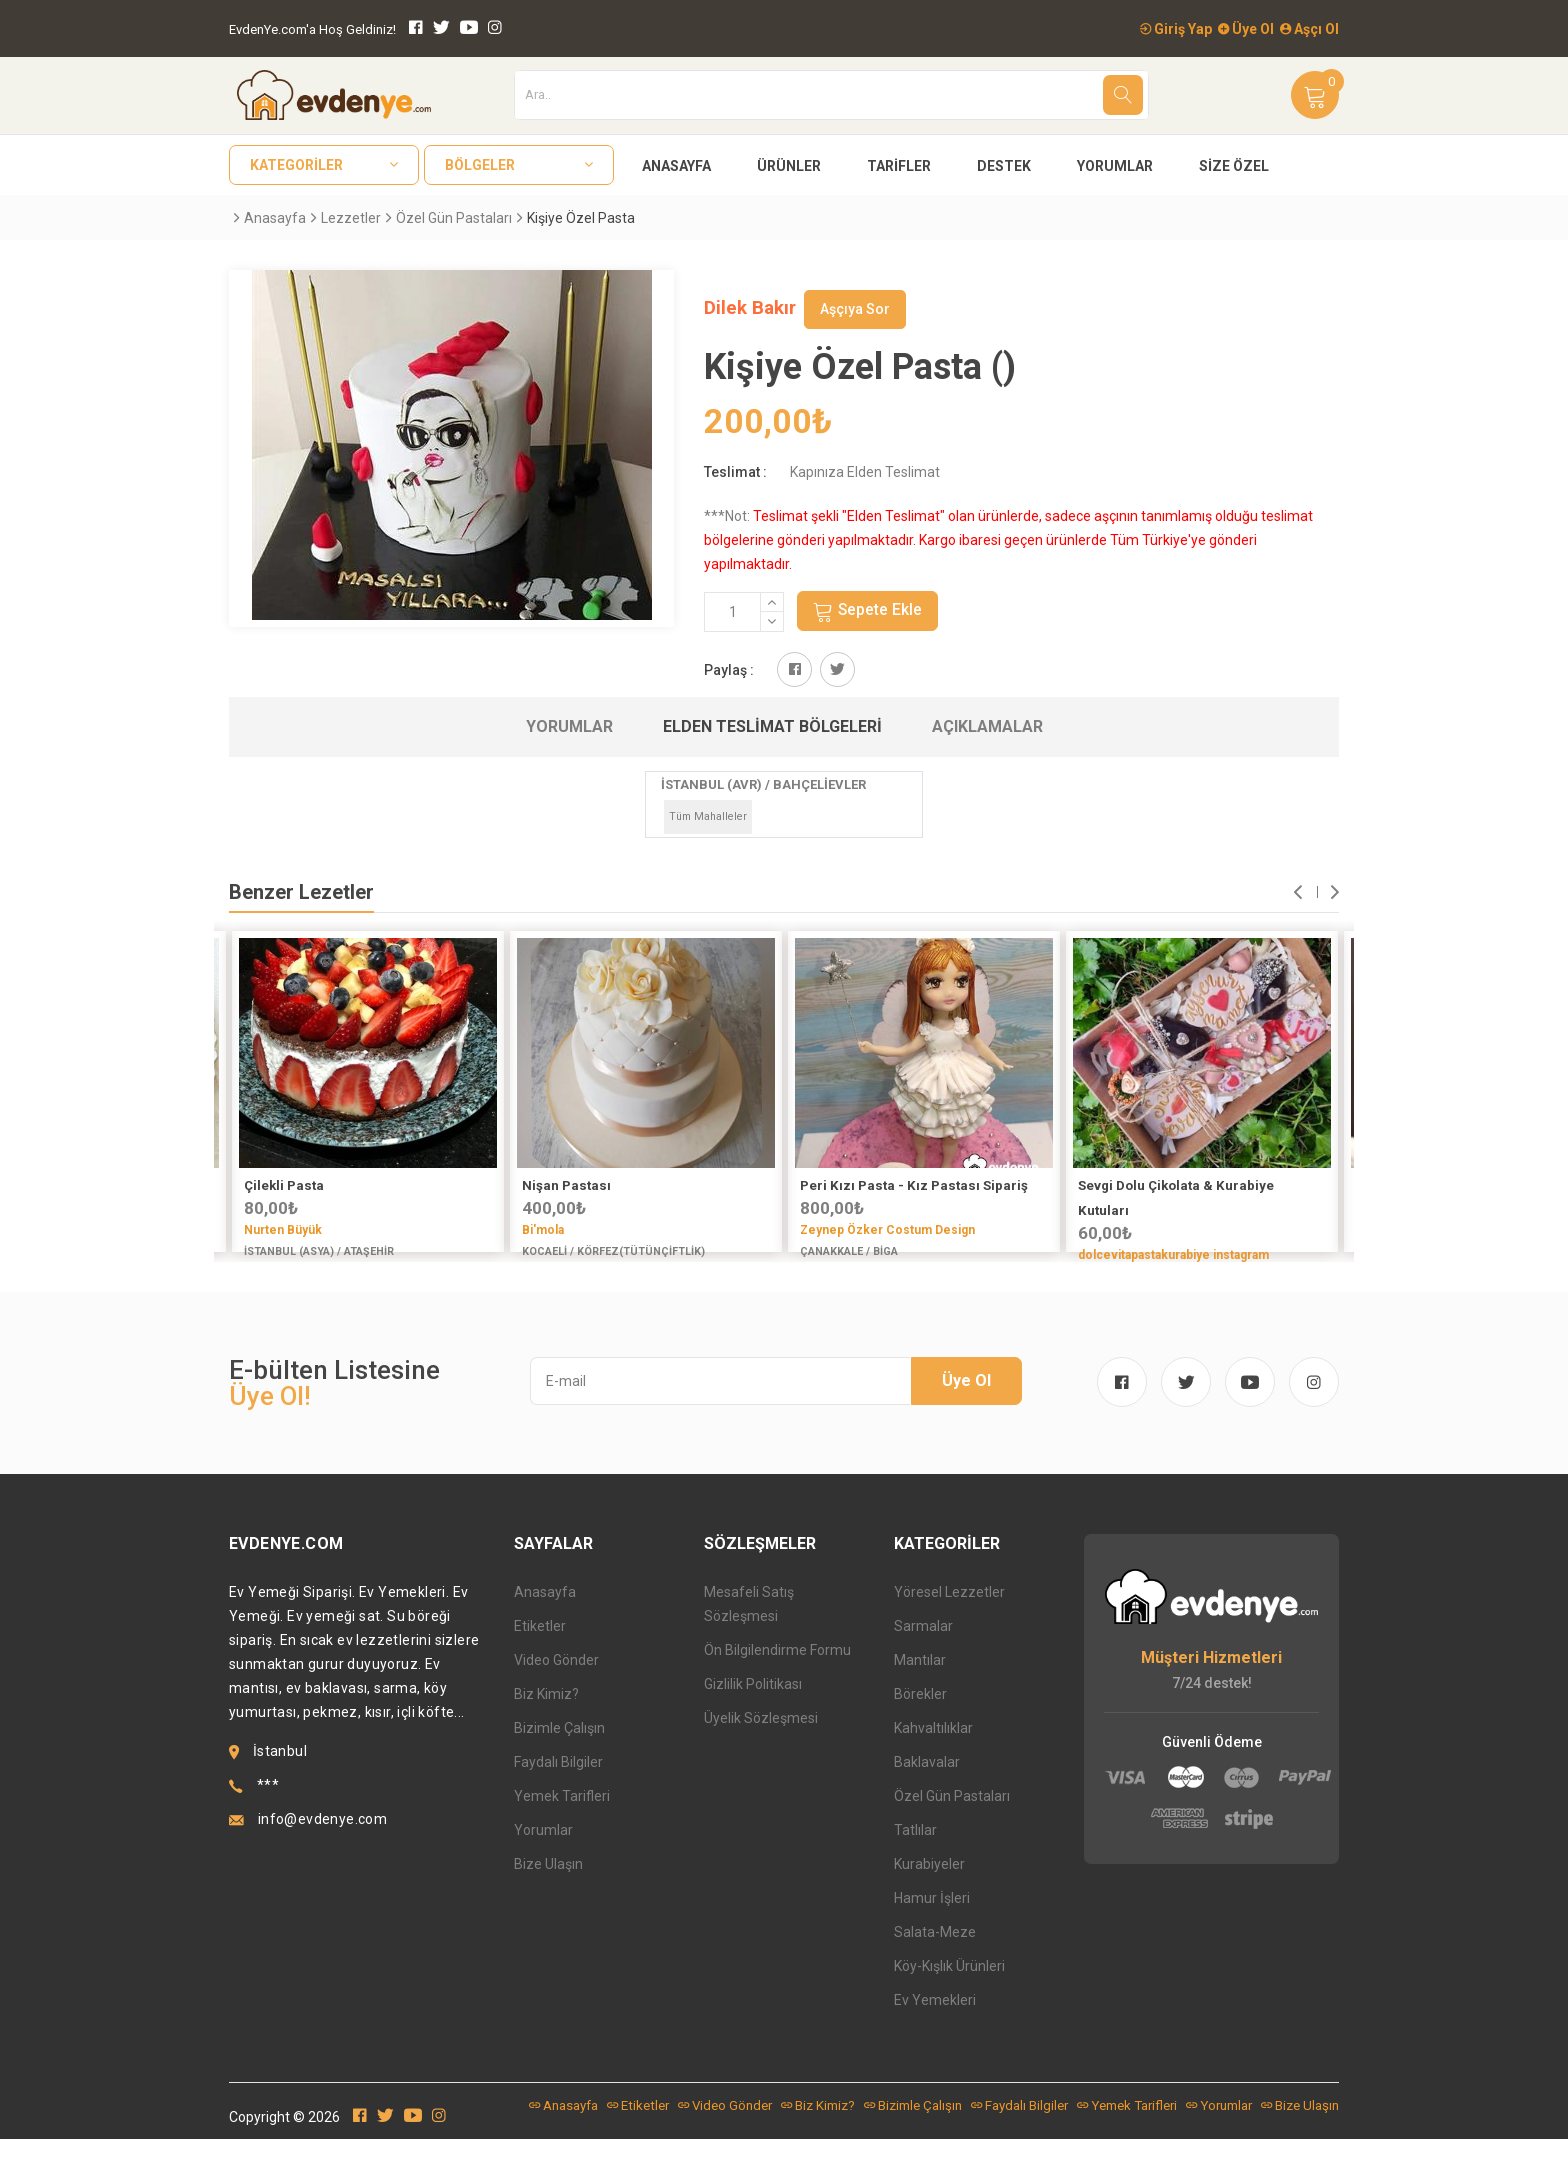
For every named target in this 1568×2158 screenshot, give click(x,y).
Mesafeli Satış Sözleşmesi (749, 1623)
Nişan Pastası (566, 1186)
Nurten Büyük (283, 1231)
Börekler (920, 1713)
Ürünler (789, 166)
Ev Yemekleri (935, 2019)
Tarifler (899, 166)
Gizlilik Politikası (753, 1703)
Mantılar (920, 1679)
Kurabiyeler (929, 1883)
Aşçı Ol (1309, 29)
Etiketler (540, 1645)
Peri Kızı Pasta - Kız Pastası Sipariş (914, 1186)
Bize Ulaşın (548, 1883)
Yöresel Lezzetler (949, 1611)
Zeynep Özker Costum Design (887, 1231)
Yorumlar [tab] (569, 727)
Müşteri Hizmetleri (1211, 1677)
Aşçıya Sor (855, 309)
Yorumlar (1115, 166)
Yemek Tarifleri (562, 1815)
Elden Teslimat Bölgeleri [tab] (772, 727)
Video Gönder (556, 1679)
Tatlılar (915, 1849)
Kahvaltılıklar (933, 1747)
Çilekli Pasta (284, 1186)
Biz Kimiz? (546, 1713)
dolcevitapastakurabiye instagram (1173, 1256)
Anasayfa (676, 166)
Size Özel (1234, 166)
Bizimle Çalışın (559, 1747)
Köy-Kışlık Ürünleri (949, 1985)
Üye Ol (1246, 29)
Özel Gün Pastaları (454, 218)
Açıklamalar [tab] (987, 727)
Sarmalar (923, 1645)
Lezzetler (351, 218)
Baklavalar (927, 1781)
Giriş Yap (1176, 29)
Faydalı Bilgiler (558, 1781)
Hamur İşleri (932, 1917)
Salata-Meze (935, 1951)
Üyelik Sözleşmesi (761, 1737)
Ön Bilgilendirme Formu (777, 1669)
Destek (1004, 166)
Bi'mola (543, 1231)
